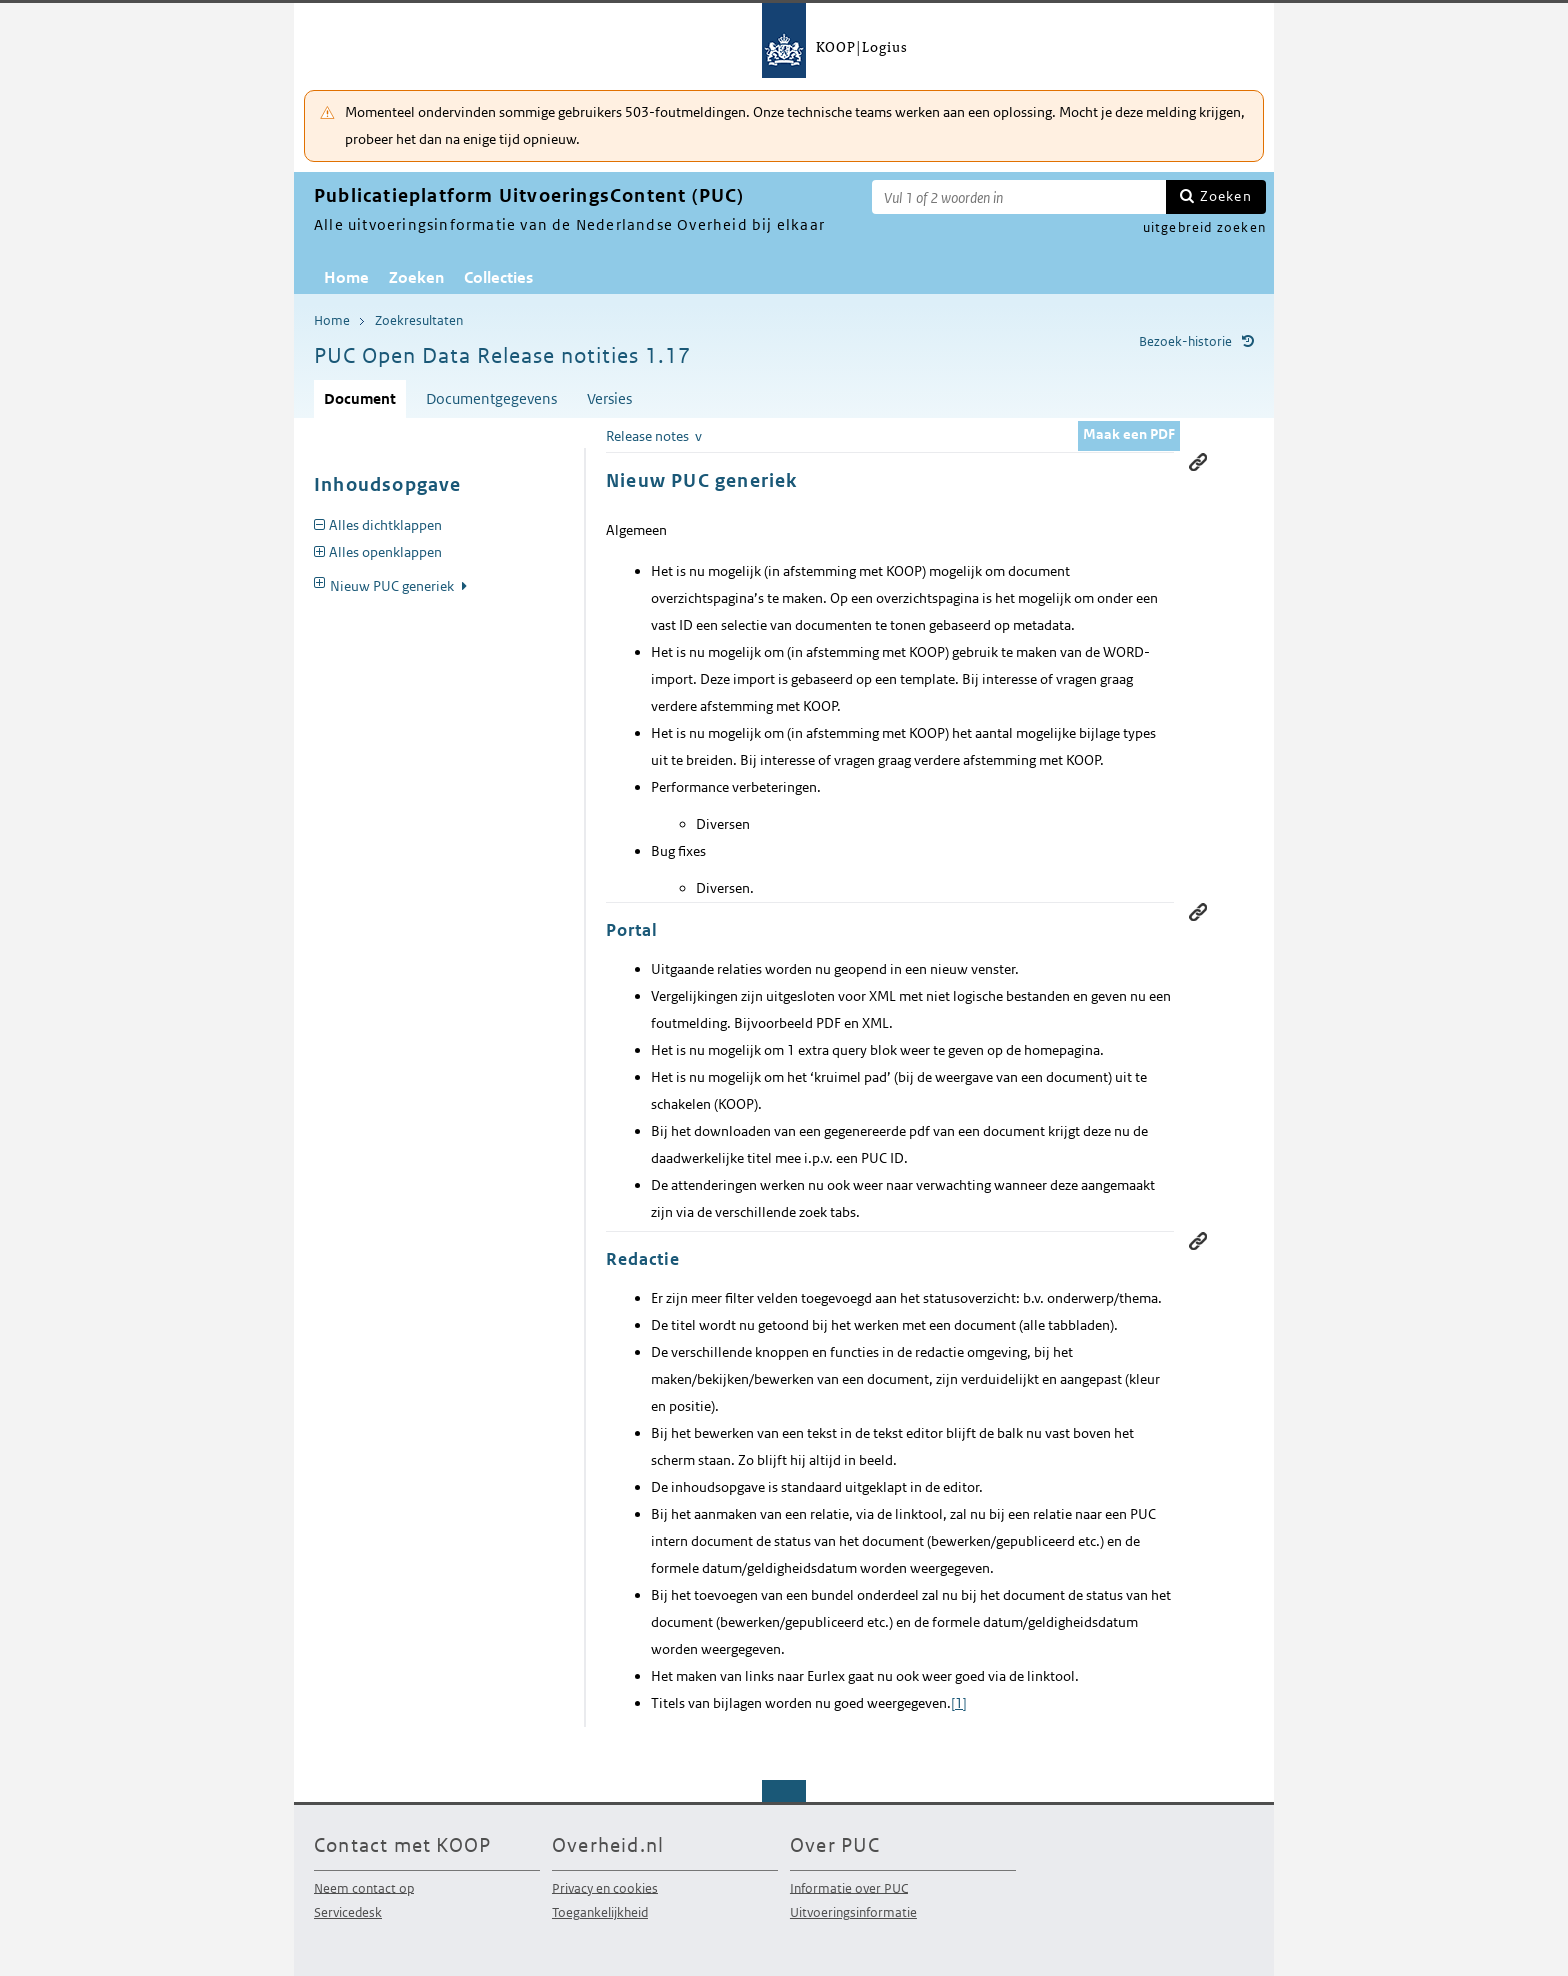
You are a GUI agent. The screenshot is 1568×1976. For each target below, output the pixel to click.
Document (360, 398)
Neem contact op (364, 1887)
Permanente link (1198, 912)
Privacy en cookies (605, 1887)
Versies (609, 398)
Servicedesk (348, 1912)
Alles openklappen (385, 552)
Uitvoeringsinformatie (853, 1912)
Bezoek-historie (1185, 341)
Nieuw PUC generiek (393, 586)
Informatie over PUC (849, 1887)
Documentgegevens (491, 398)
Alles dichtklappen (385, 525)
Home (346, 277)
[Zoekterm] (1019, 197)
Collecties (498, 277)
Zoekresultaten (419, 320)
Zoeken (1226, 196)
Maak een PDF (1129, 434)
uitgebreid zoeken (1204, 227)
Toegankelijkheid (600, 1912)
